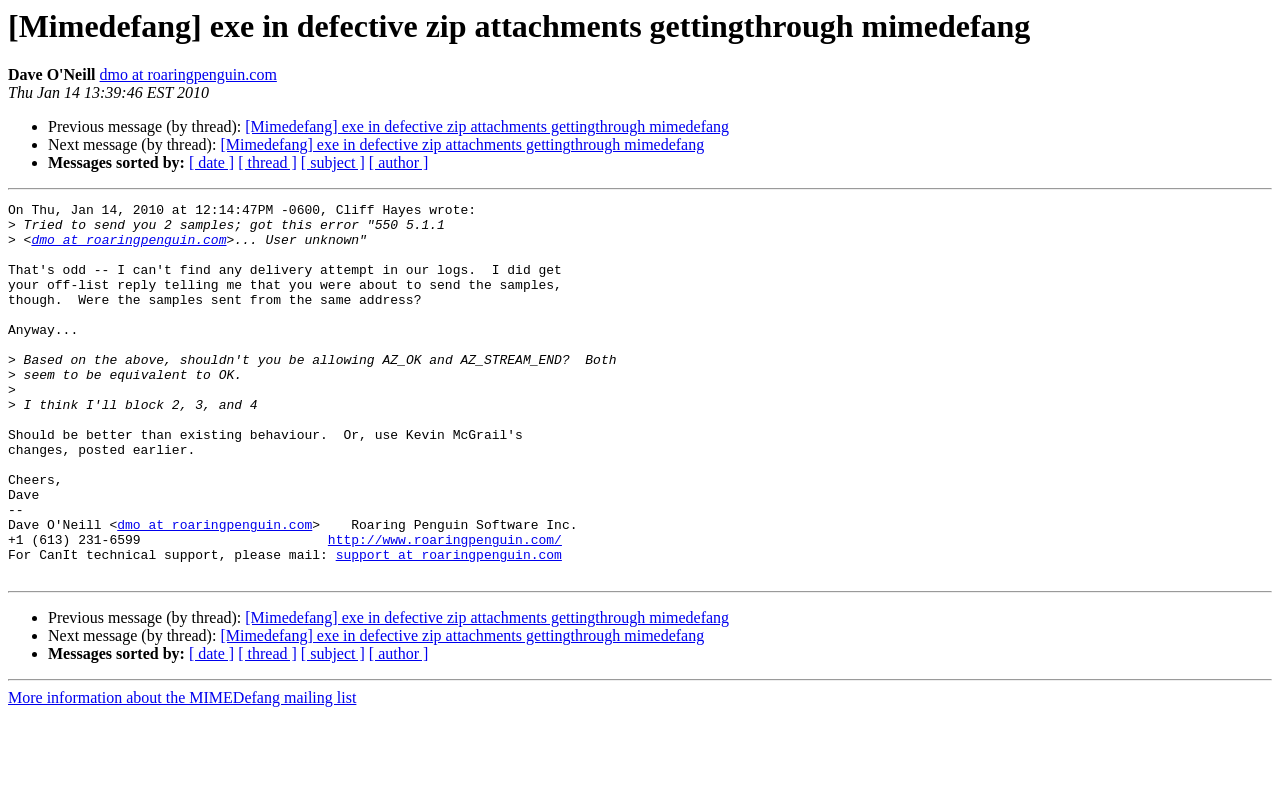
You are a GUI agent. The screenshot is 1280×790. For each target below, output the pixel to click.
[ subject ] (333, 162)
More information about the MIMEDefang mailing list (182, 772)
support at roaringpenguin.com (449, 626)
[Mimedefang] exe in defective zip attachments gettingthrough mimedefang (487, 126)
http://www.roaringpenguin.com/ (445, 608)
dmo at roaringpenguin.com (188, 74)
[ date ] (211, 162)
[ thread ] (267, 162)
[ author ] (399, 162)
